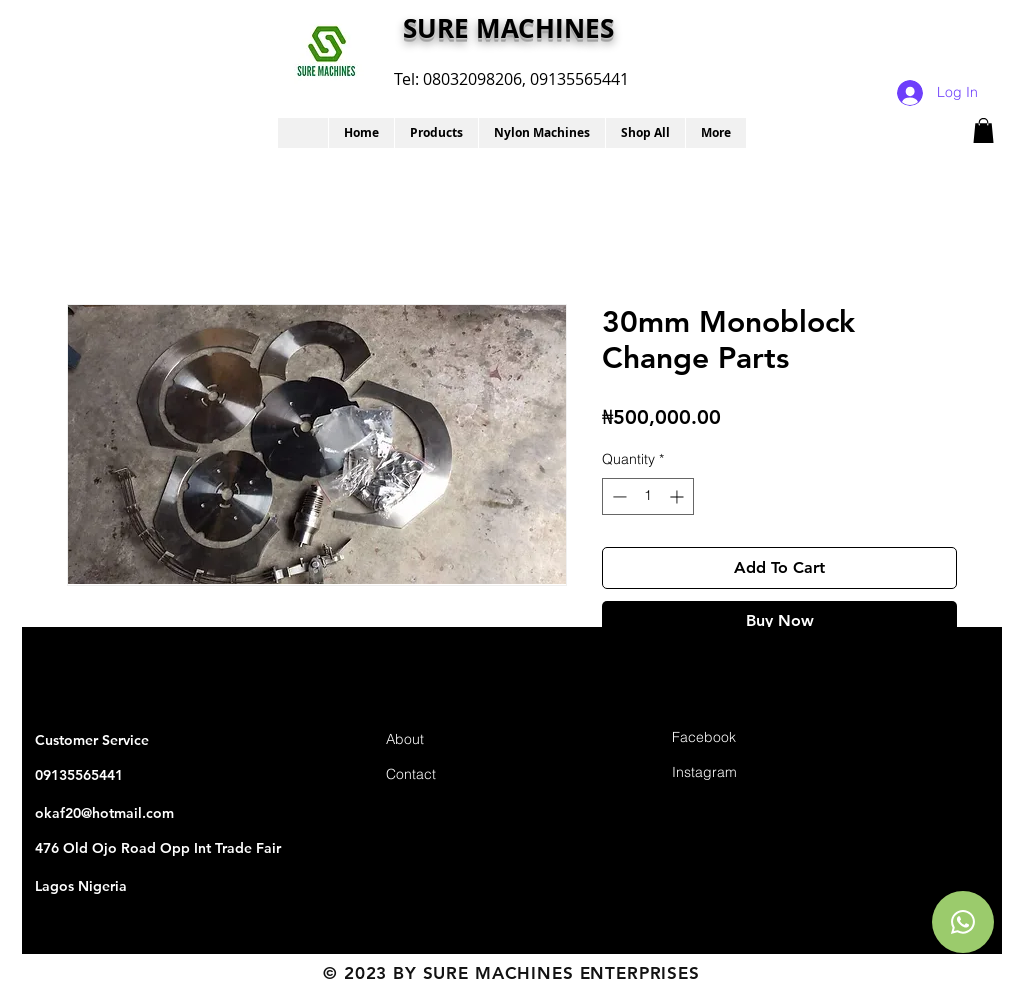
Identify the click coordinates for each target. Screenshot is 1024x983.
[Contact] (457, 775)
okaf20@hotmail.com (104, 813)
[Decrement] (617, 496)
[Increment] (678, 496)
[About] (457, 740)
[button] (436, 133)
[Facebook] (743, 738)
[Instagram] (743, 773)
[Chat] (963, 922)
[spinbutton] (648, 496)
